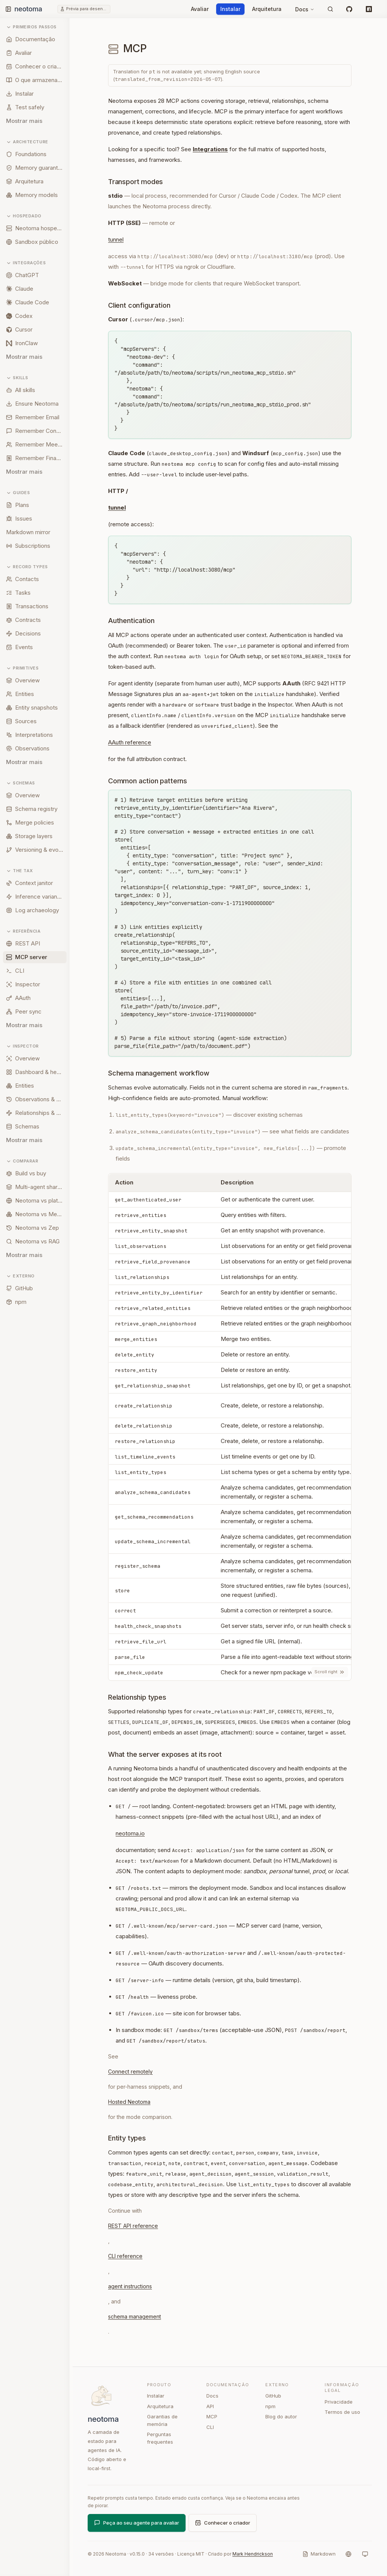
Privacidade (339, 2402)
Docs (304, 9)
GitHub (273, 2396)
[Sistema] (365, 2554)
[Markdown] (319, 2554)
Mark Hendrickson (252, 2554)
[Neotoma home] (35, 9)
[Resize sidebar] (73, 1297)
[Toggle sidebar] (8, 9)
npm (270, 2406)
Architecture (27, 142)
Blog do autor (281, 2416)
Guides (18, 493)
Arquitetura (267, 9)
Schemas (20, 783)
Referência (23, 931)
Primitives (22, 668)
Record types (27, 567)
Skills (17, 378)
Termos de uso (342, 2412)
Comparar (22, 1161)
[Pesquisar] (330, 9)
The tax (19, 871)
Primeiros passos (31, 27)
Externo (20, 1276)
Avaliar (200, 9)
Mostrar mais (24, 120)
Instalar (230, 9)
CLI (210, 2427)
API (210, 2406)
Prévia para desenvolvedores (87, 8)
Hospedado (24, 216)
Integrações (26, 263)
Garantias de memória (162, 2420)
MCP (211, 2416)
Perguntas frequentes (160, 2438)
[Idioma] (348, 2554)
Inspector (22, 1046)
